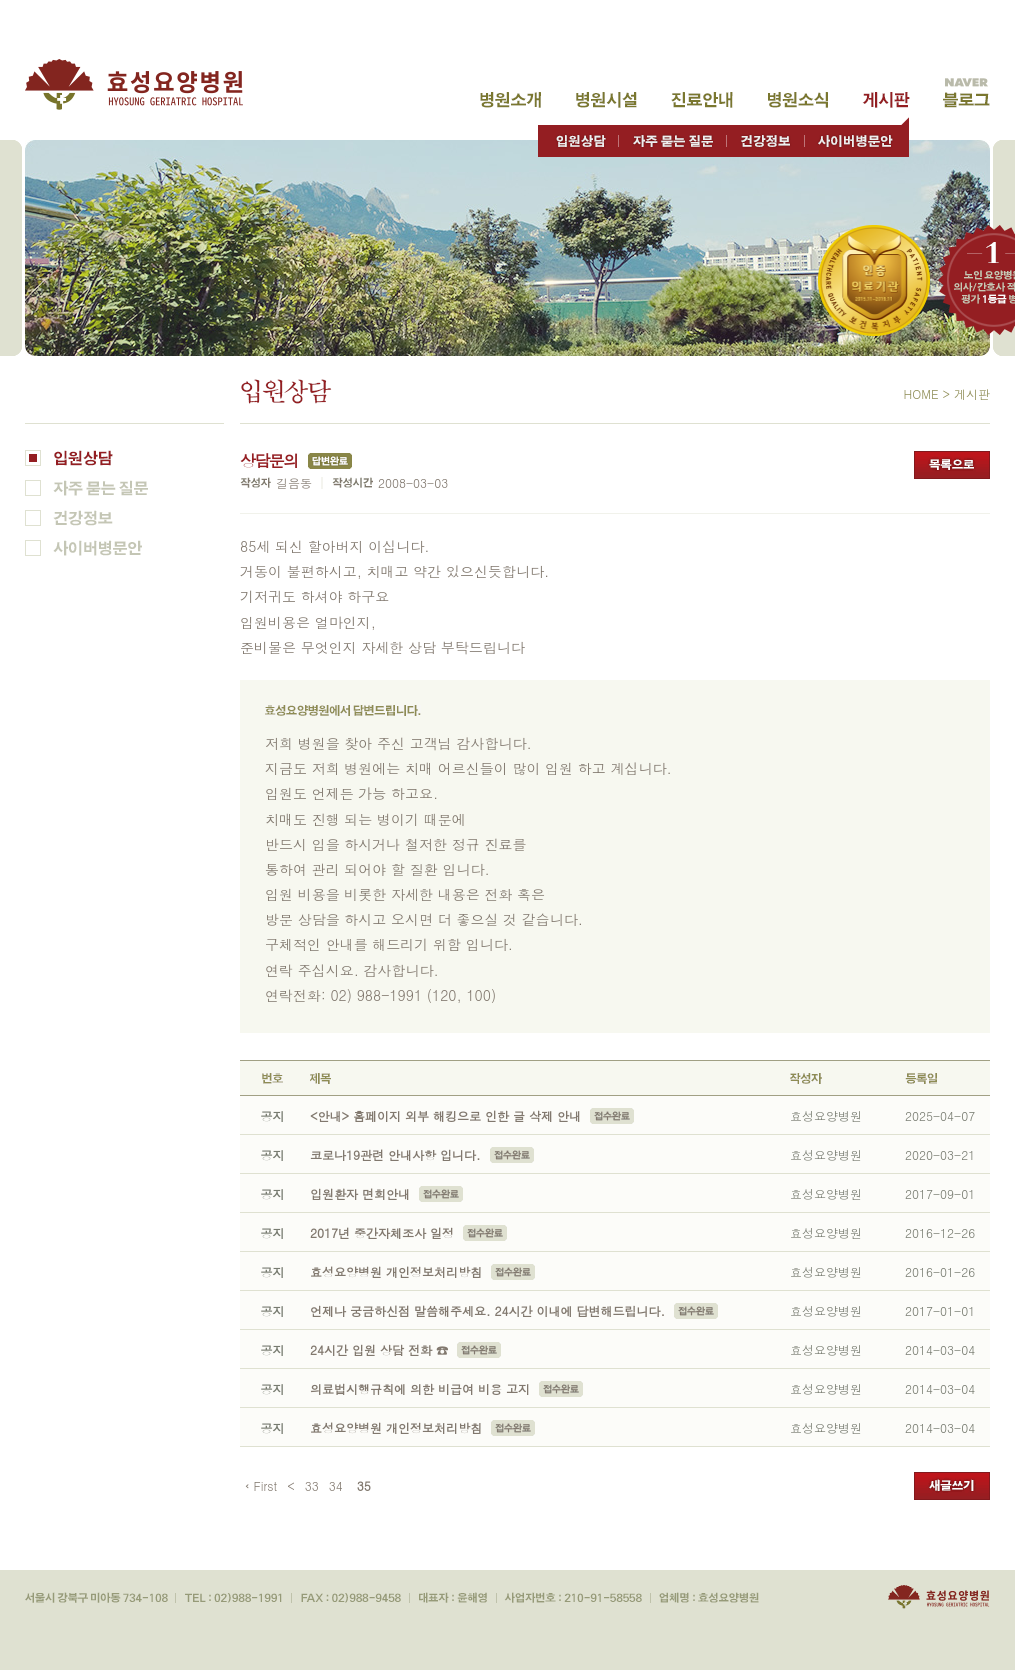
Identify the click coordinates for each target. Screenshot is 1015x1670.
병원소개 (510, 100)
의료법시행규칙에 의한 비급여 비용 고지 (420, 1388)
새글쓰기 (952, 1486)
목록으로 (952, 465)
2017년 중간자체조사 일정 (382, 1232)
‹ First (261, 1485)
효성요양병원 (145, 84)
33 (312, 1485)
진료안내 (702, 100)
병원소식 (798, 100)
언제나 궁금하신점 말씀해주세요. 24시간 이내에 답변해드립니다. (487, 1310)
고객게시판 (886, 100)
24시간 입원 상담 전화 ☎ (379, 1349)
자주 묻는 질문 (672, 136)
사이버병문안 (856, 136)
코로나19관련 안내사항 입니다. (397, 1154)
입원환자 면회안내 (360, 1193)
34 (336, 1485)
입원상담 (578, 136)
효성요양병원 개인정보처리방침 (396, 1271)
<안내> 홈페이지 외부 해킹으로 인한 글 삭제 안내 (445, 1115)
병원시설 (606, 100)
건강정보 (765, 136)
